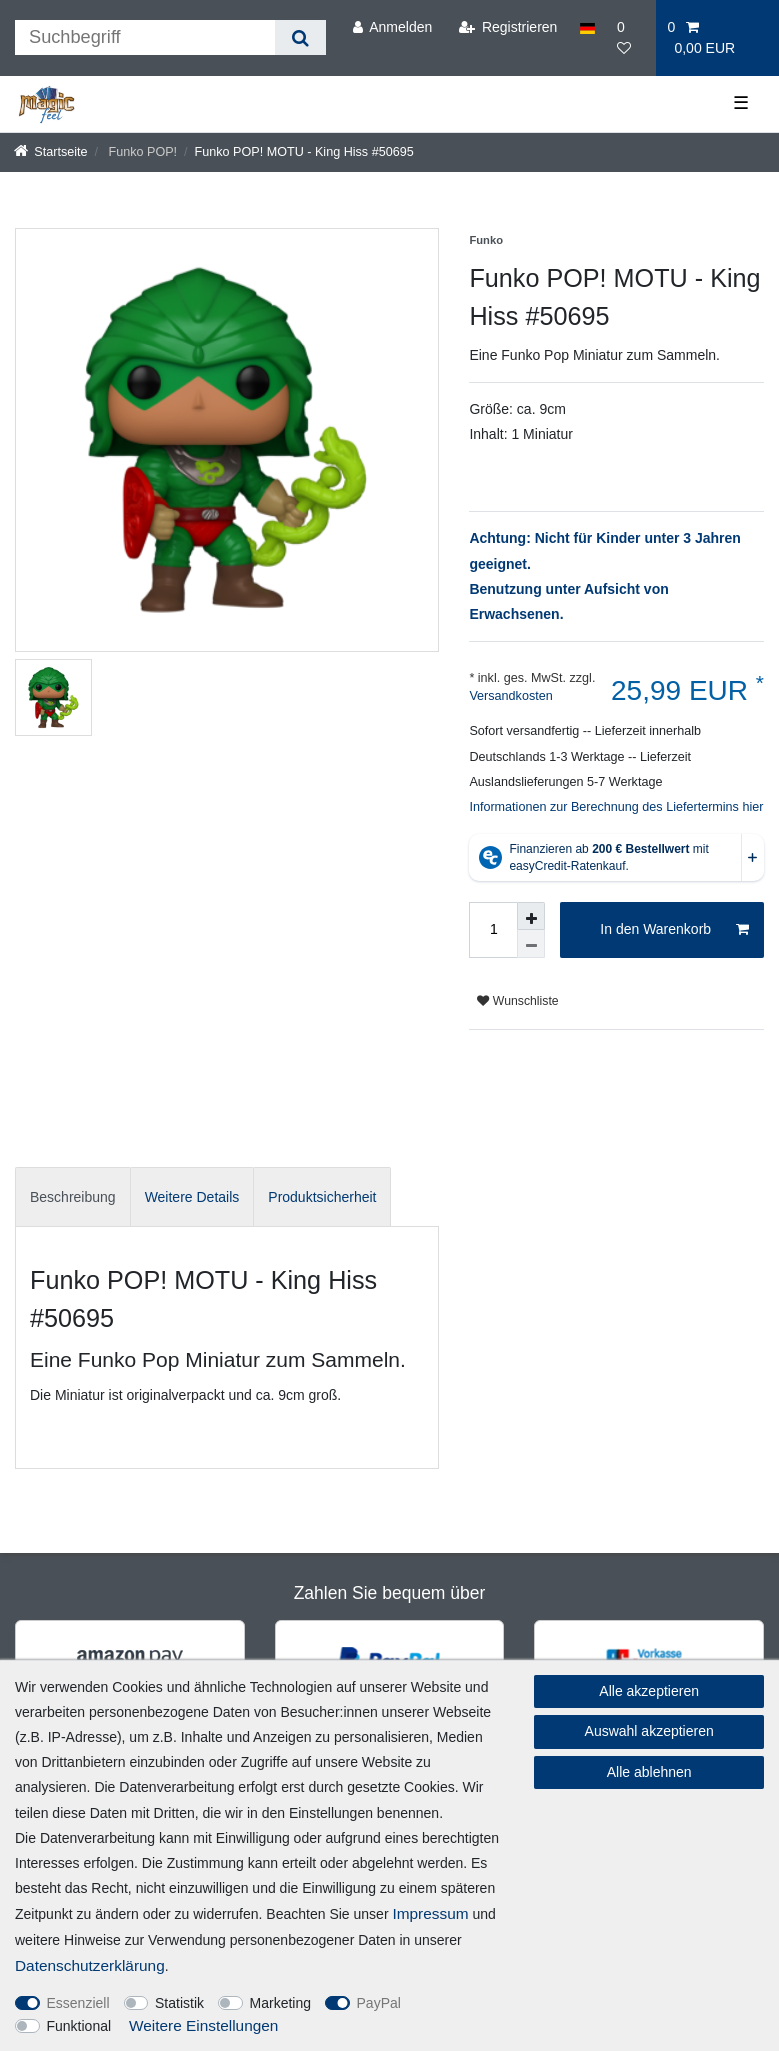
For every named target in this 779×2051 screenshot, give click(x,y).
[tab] (73, 1196)
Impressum (430, 1913)
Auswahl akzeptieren (649, 1731)
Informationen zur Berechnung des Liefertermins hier (616, 807)
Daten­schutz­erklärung (90, 1965)
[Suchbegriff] (145, 37)
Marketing (280, 2003)
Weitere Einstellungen (203, 2025)
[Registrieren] (507, 27)
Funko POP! (141, 152)
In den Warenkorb (674, 930)
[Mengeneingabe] (493, 930)
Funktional (79, 2026)
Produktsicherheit (322, 1197)
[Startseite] (51, 152)
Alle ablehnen (649, 1772)
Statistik (179, 2003)
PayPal (379, 2003)
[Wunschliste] (631, 38)
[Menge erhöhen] (531, 916)
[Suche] (300, 37)
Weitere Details (192, 1197)
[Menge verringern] (531, 944)
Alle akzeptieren (649, 1691)
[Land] (587, 27)
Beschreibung (73, 1197)
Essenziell (78, 2003)
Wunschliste (517, 1001)
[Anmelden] (392, 27)
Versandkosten (510, 696)
